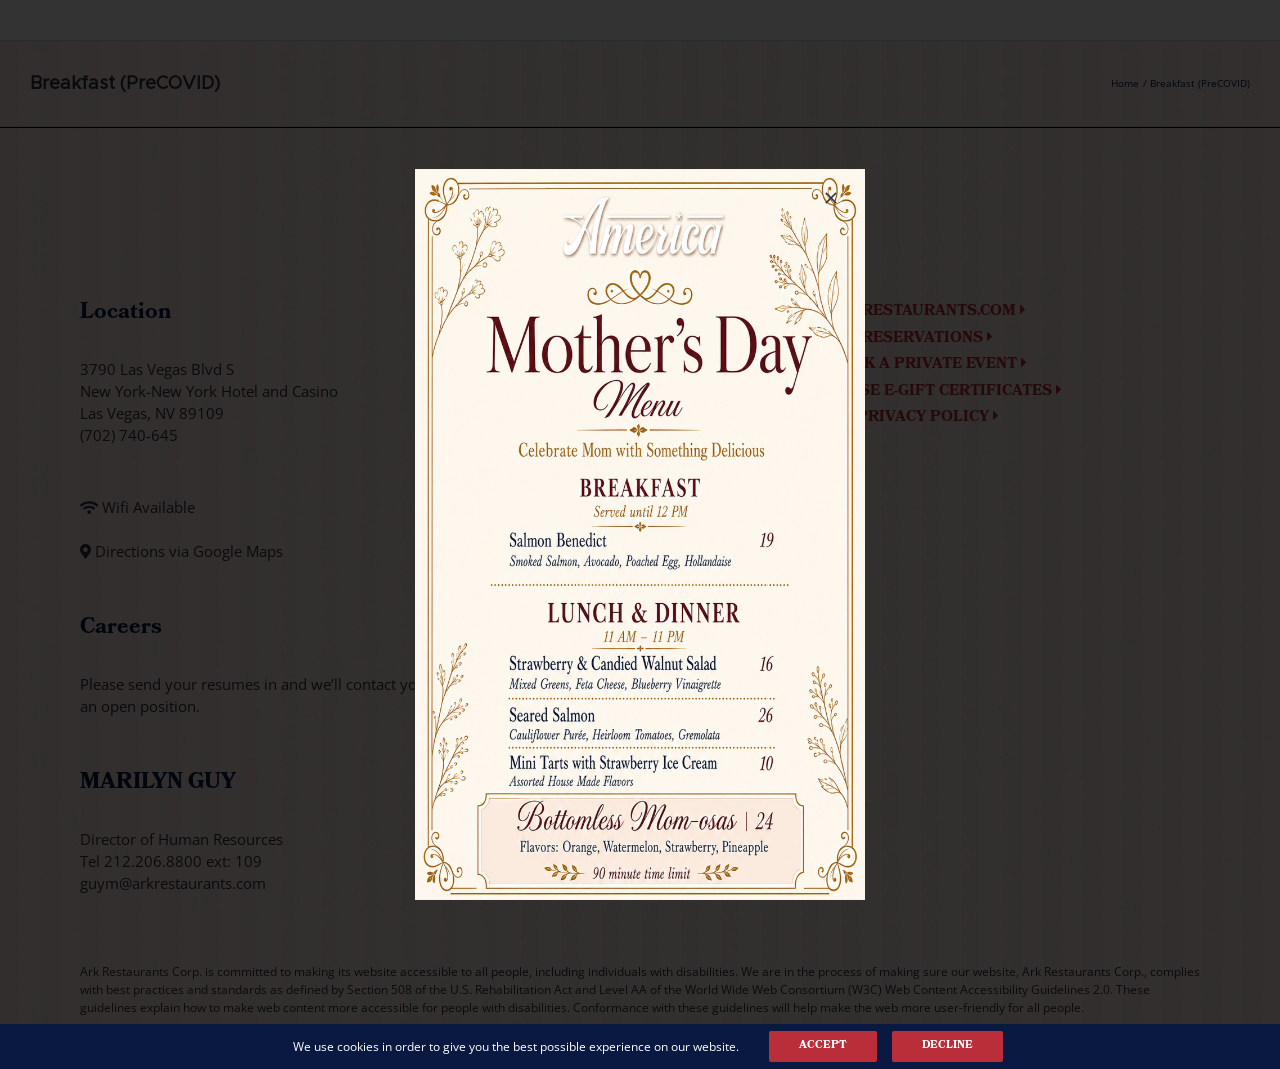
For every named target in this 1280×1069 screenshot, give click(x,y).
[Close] (831, 198)
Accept (823, 1046)
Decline (947, 1046)
